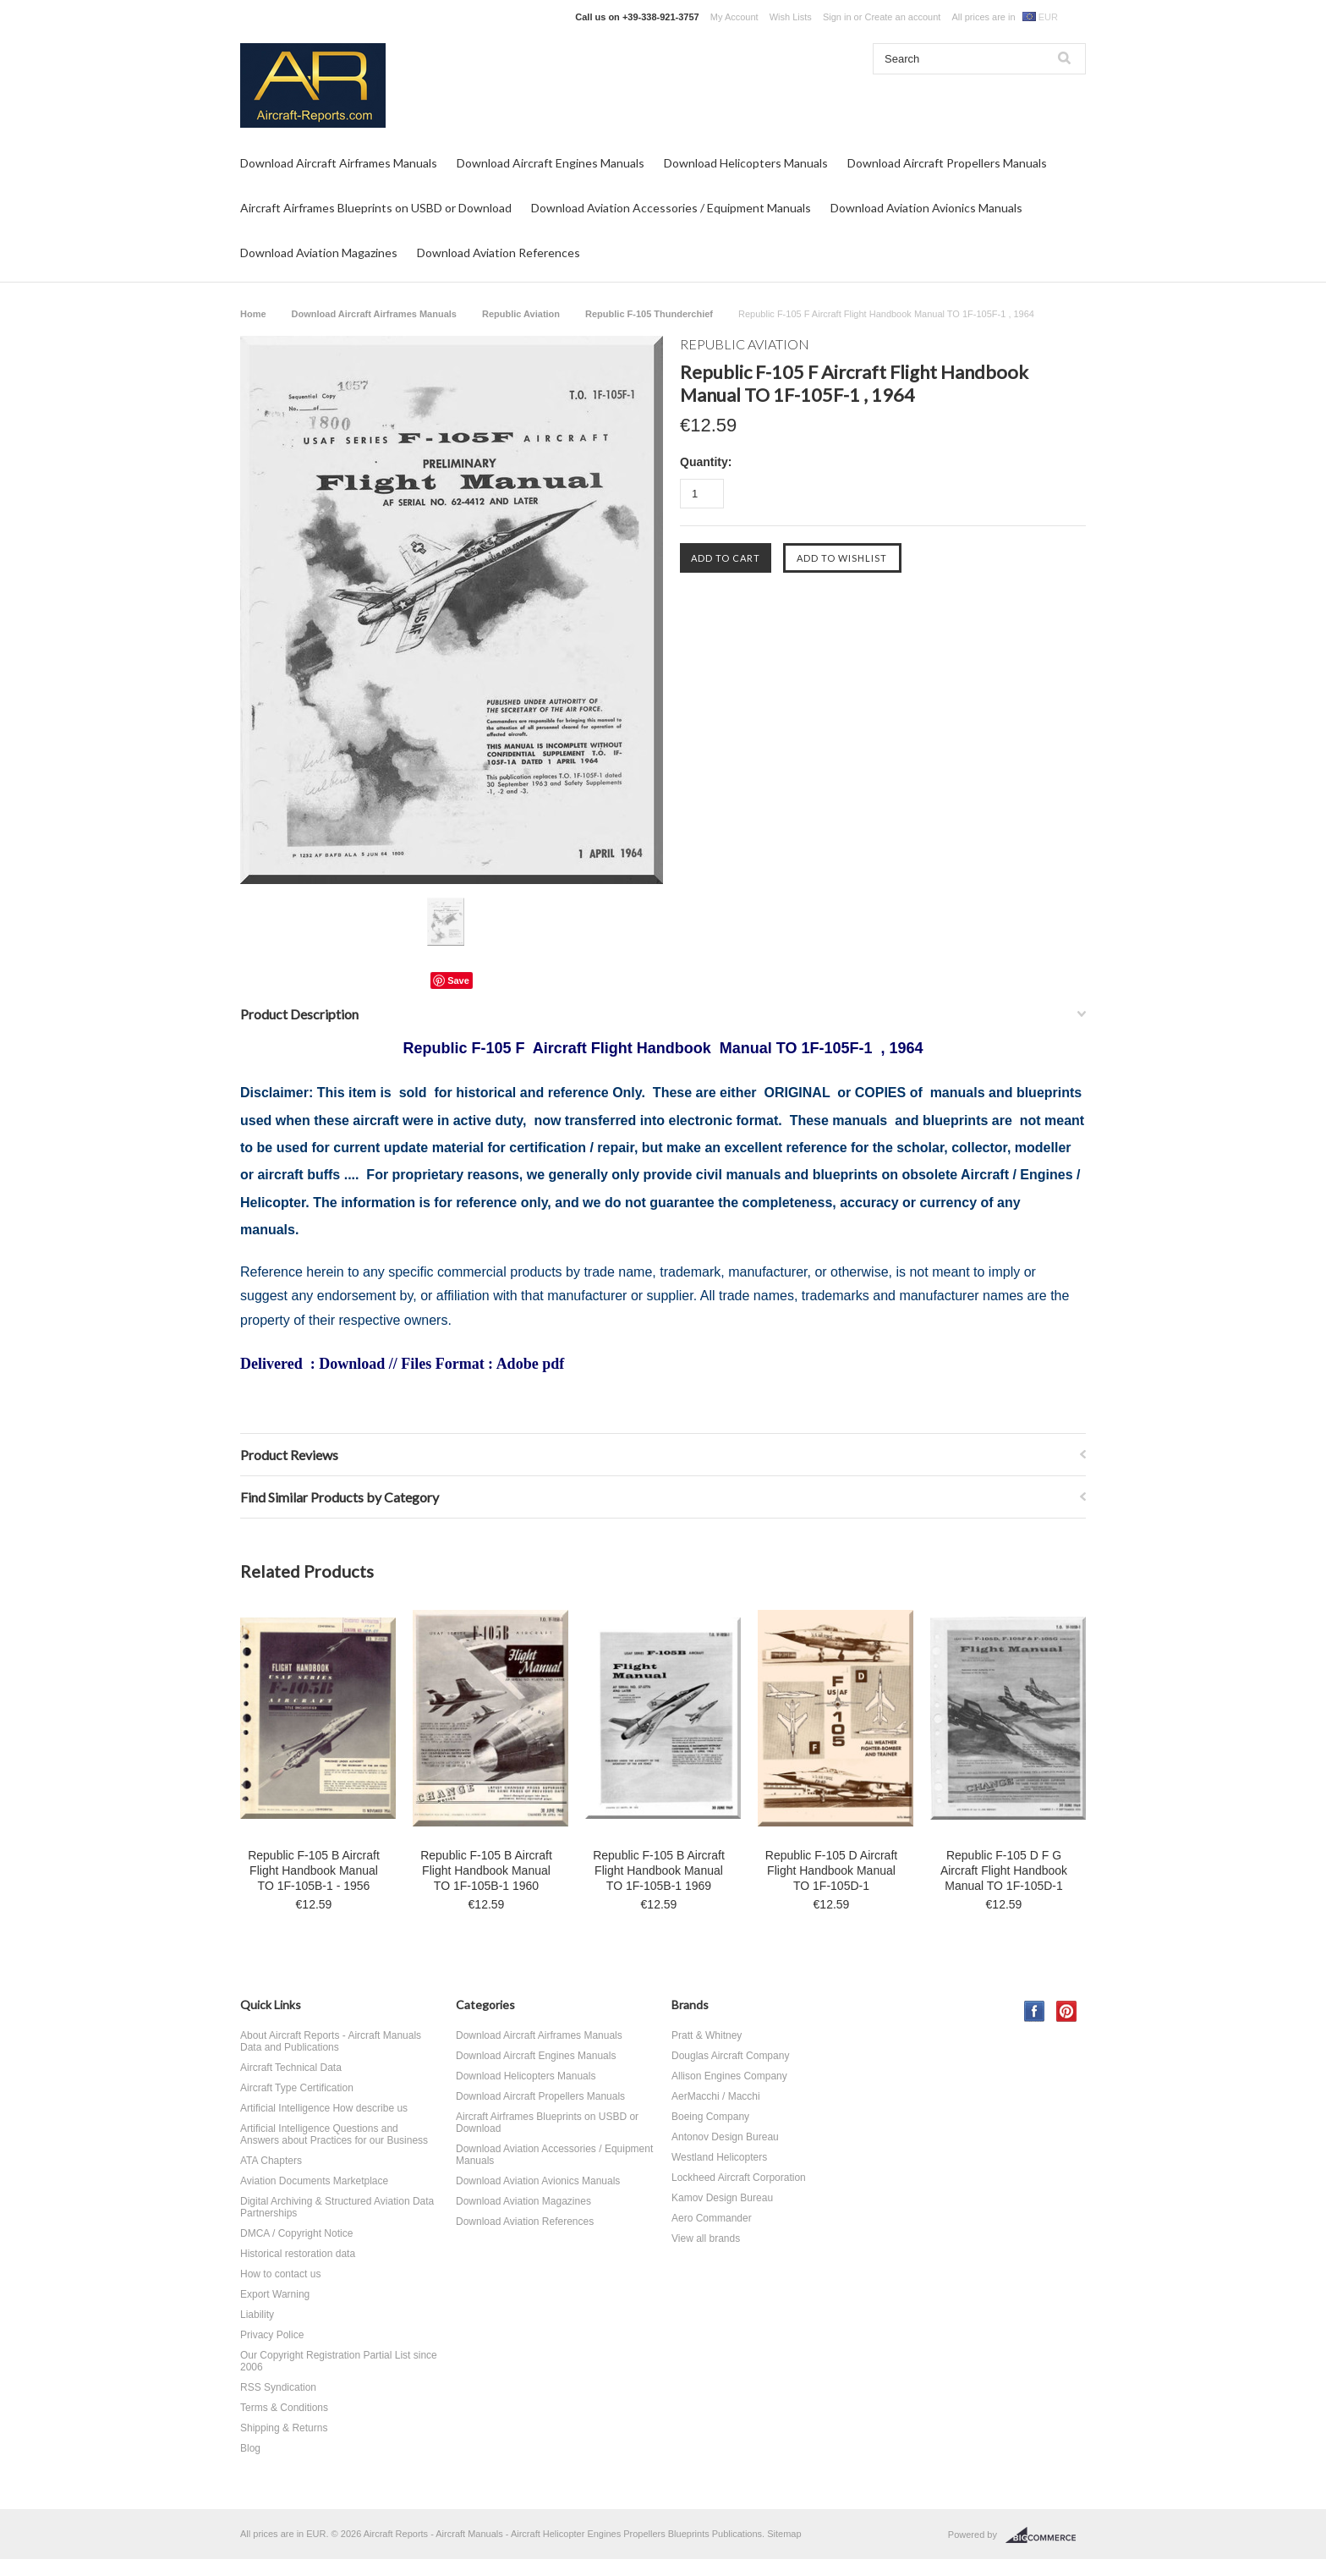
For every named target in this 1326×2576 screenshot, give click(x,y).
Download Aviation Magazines (318, 252)
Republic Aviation (521, 314)
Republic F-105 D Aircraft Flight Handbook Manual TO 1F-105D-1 (831, 1870)
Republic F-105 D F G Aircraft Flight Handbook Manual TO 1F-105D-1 (1003, 1870)
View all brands (705, 2238)
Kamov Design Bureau (722, 2198)
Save (458, 980)
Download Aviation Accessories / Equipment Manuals (671, 207)
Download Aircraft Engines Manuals (550, 163)
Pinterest (1066, 2011)
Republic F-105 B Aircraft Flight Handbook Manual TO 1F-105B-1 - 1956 (314, 1870)
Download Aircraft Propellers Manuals (947, 163)
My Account (734, 17)
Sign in (837, 17)
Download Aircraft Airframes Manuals (338, 163)
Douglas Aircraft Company (730, 2056)
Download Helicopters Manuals (746, 163)
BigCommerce (1045, 2535)
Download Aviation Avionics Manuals (926, 207)
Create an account (902, 17)
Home (253, 314)
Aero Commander (711, 2218)
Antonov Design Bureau (725, 2137)
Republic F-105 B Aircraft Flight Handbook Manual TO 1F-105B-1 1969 (659, 1870)
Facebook (1034, 2011)
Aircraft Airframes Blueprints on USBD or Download (376, 207)
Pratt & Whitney (706, 2035)
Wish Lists (791, 17)
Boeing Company (710, 2117)
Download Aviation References (498, 252)
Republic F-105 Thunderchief (649, 314)
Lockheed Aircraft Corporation (738, 2177)
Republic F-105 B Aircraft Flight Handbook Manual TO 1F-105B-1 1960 (486, 1870)
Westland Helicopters (719, 2157)
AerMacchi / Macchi (715, 2096)
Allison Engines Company (729, 2076)
